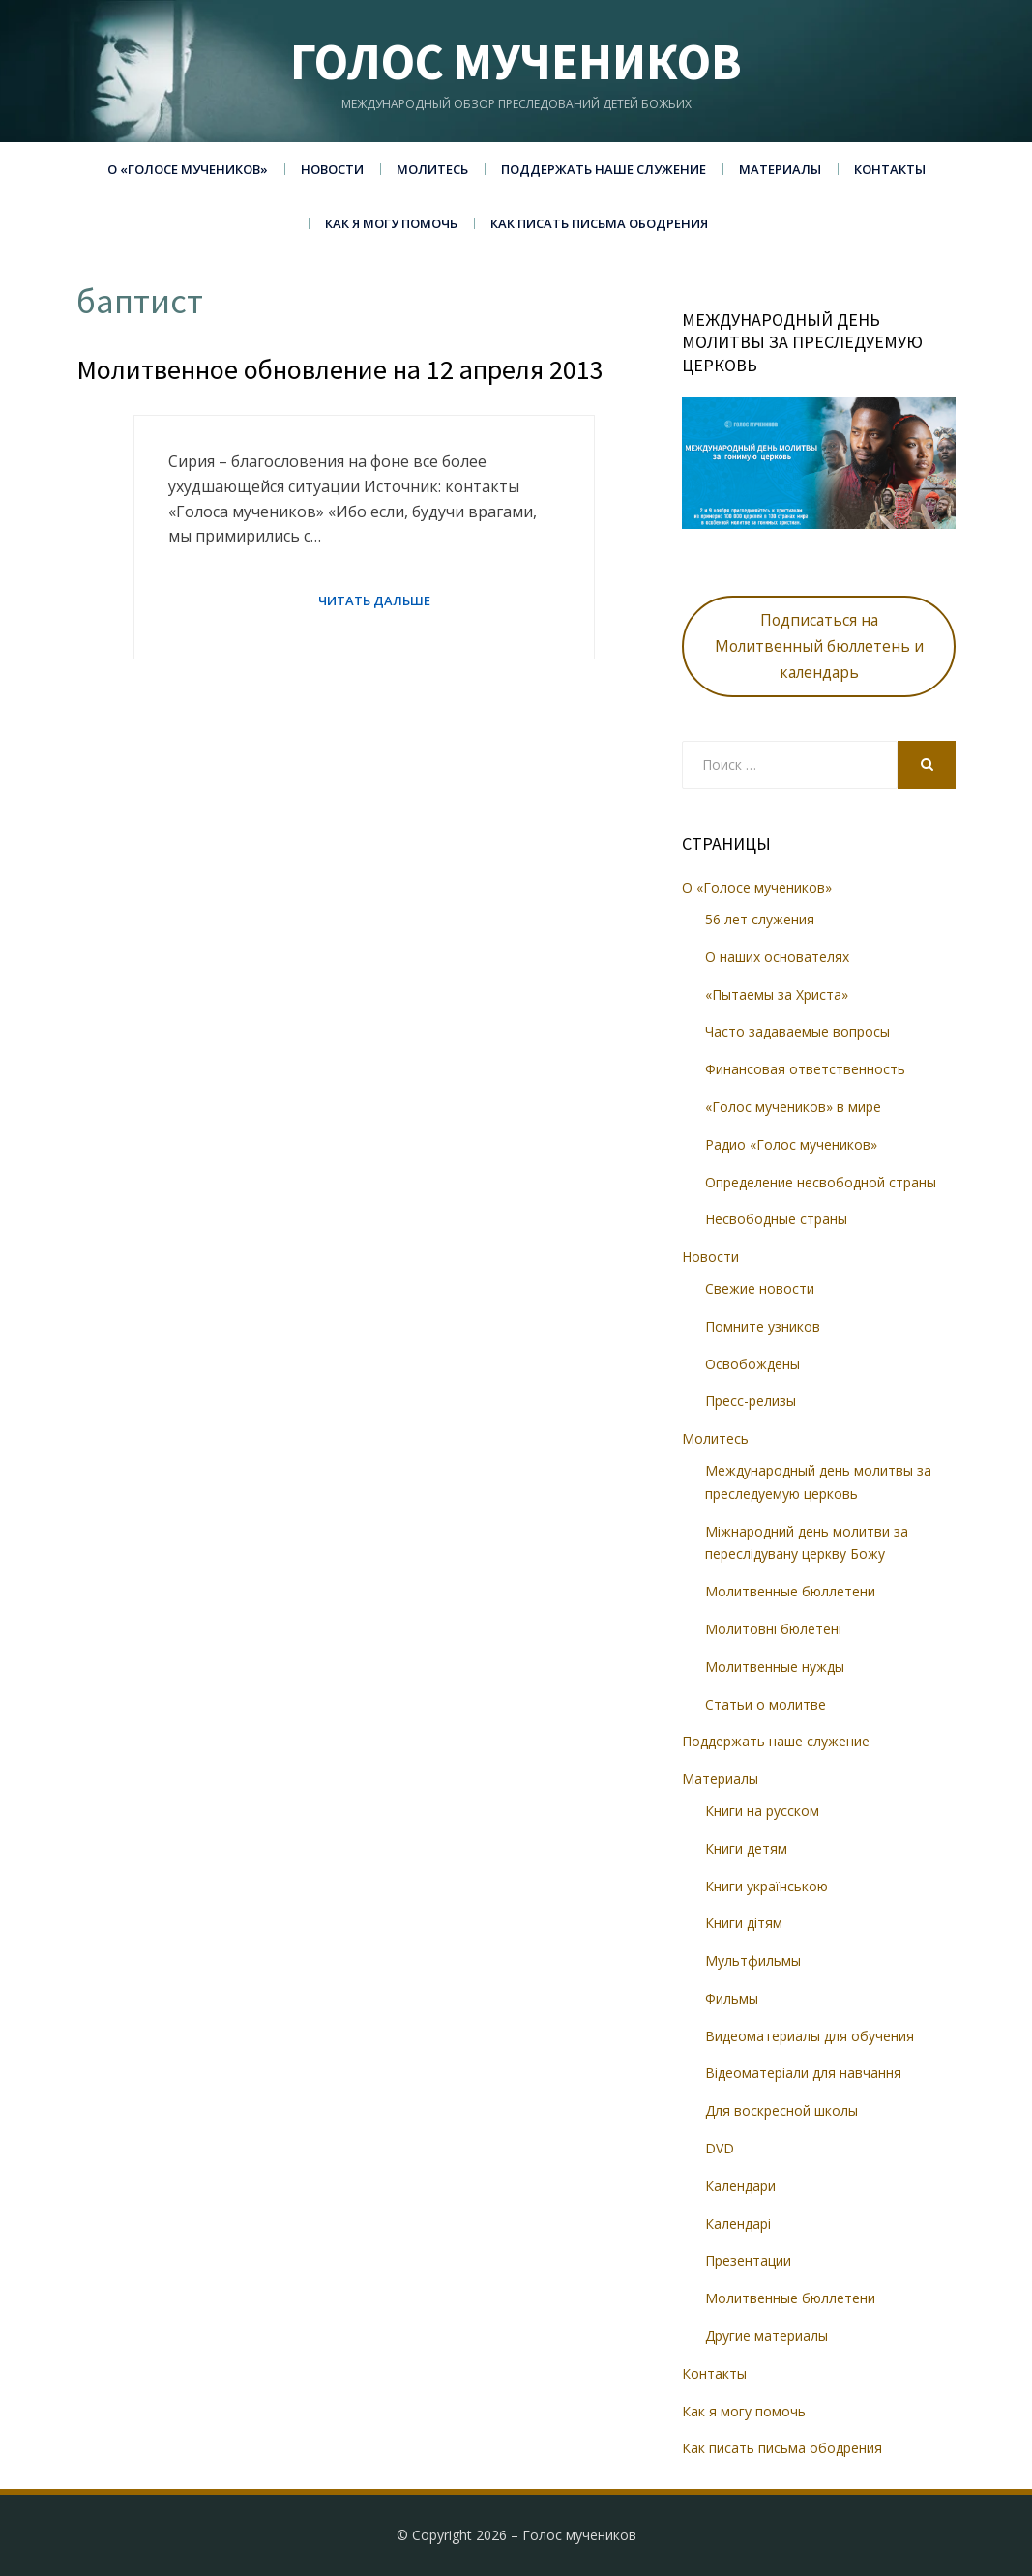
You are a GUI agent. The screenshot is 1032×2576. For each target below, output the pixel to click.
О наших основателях (777, 957)
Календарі (738, 2223)
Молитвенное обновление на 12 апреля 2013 (340, 369)
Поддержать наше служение (603, 169)
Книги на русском (762, 1810)
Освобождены (752, 1364)
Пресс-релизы (750, 1400)
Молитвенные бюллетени (790, 1591)
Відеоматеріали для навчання (803, 2073)
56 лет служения (759, 919)
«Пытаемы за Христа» (776, 994)
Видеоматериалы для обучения (809, 2036)
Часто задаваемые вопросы (797, 1031)
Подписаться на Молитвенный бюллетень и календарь (819, 646)
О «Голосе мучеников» (187, 169)
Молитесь (432, 169)
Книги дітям (743, 1923)
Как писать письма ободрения (599, 223)
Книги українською (766, 1886)
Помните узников (762, 1326)
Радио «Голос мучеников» (791, 1144)
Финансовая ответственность (805, 1069)
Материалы (780, 169)
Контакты (890, 169)
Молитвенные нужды (774, 1666)
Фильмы (731, 1998)
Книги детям (746, 1848)
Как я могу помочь (391, 223)
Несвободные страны (776, 1219)
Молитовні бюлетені (773, 1629)
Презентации (748, 2260)
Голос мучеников (516, 61)
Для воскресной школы (781, 2110)
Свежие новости (759, 1288)
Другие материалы (766, 2336)
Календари (740, 2186)
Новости (332, 169)
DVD (719, 2148)
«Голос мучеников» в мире (793, 1107)
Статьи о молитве (765, 1704)
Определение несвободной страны (820, 1182)
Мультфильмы (753, 1960)
